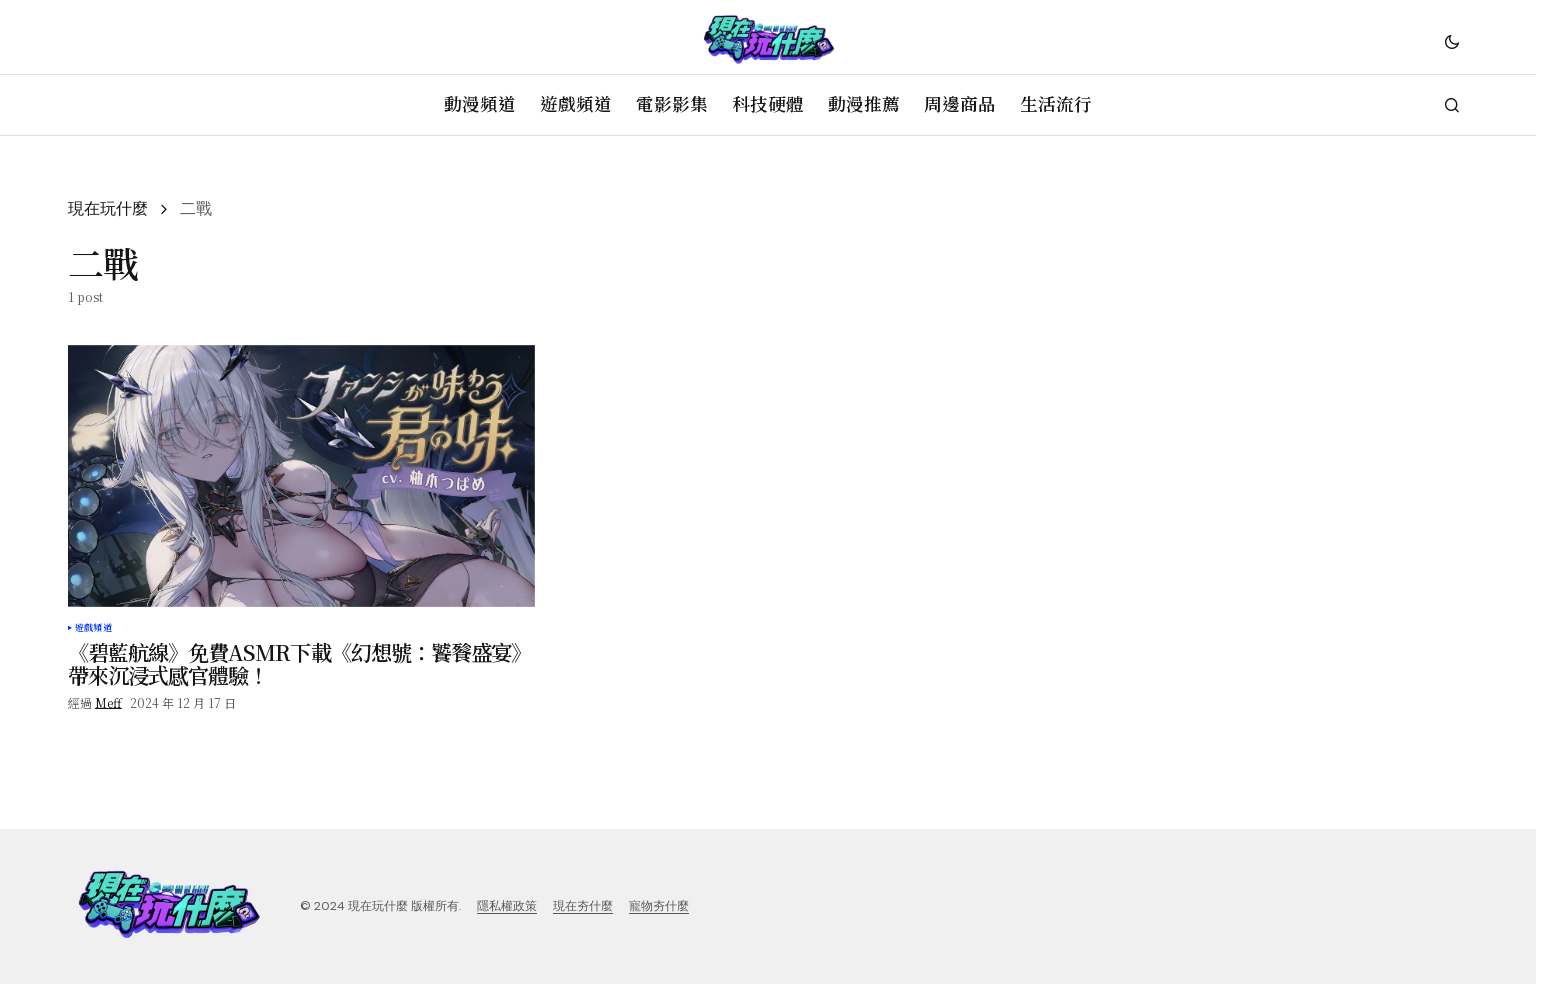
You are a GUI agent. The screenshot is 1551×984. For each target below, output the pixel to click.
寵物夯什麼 (659, 906)
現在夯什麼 (583, 906)
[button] (1452, 41)
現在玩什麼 (108, 208)
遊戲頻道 (93, 628)
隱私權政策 (507, 906)
